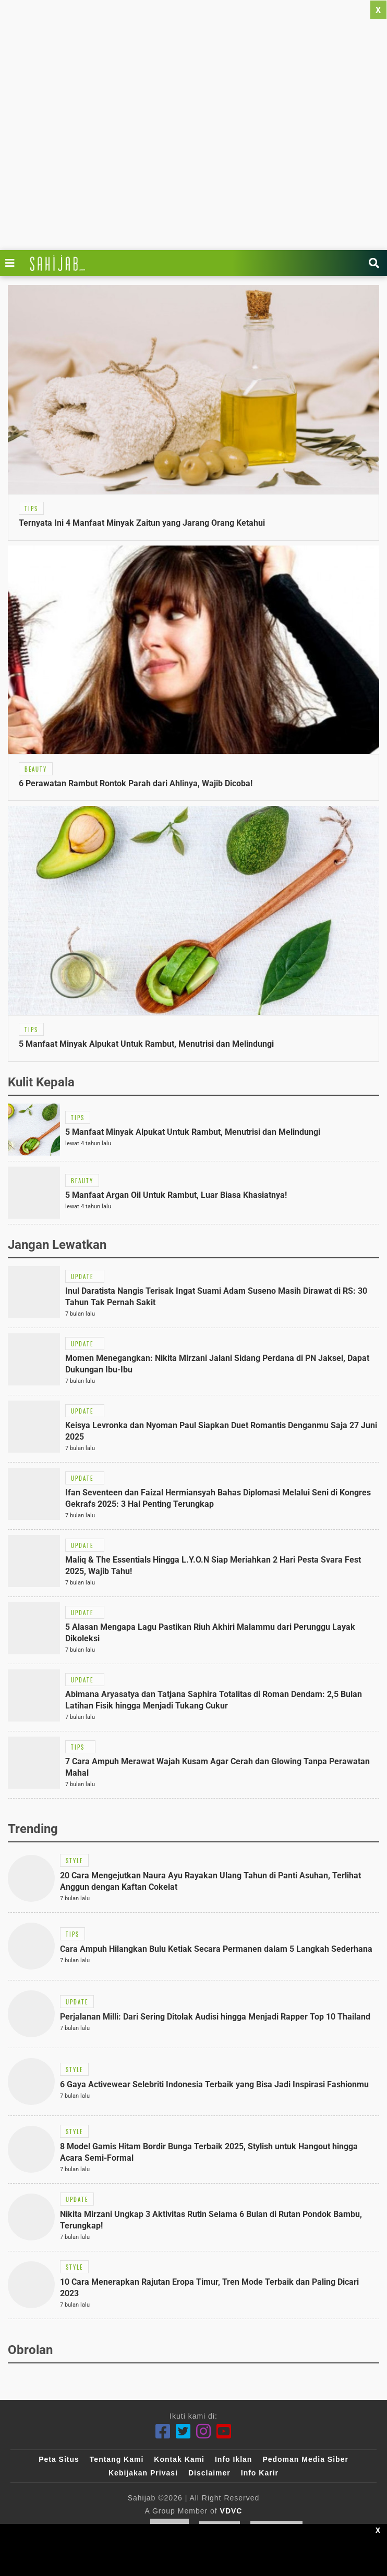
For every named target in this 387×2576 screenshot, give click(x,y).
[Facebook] (163, 2431)
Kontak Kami (179, 2459)
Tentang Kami (117, 2459)
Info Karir (260, 2473)
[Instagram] (203, 2431)
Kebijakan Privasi (143, 2473)
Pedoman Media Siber (305, 2459)
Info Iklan (233, 2459)
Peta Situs (59, 2459)
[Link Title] (12, 263)
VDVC (231, 2511)
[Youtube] (224, 2431)
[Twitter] (183, 2431)
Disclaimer (209, 2473)
